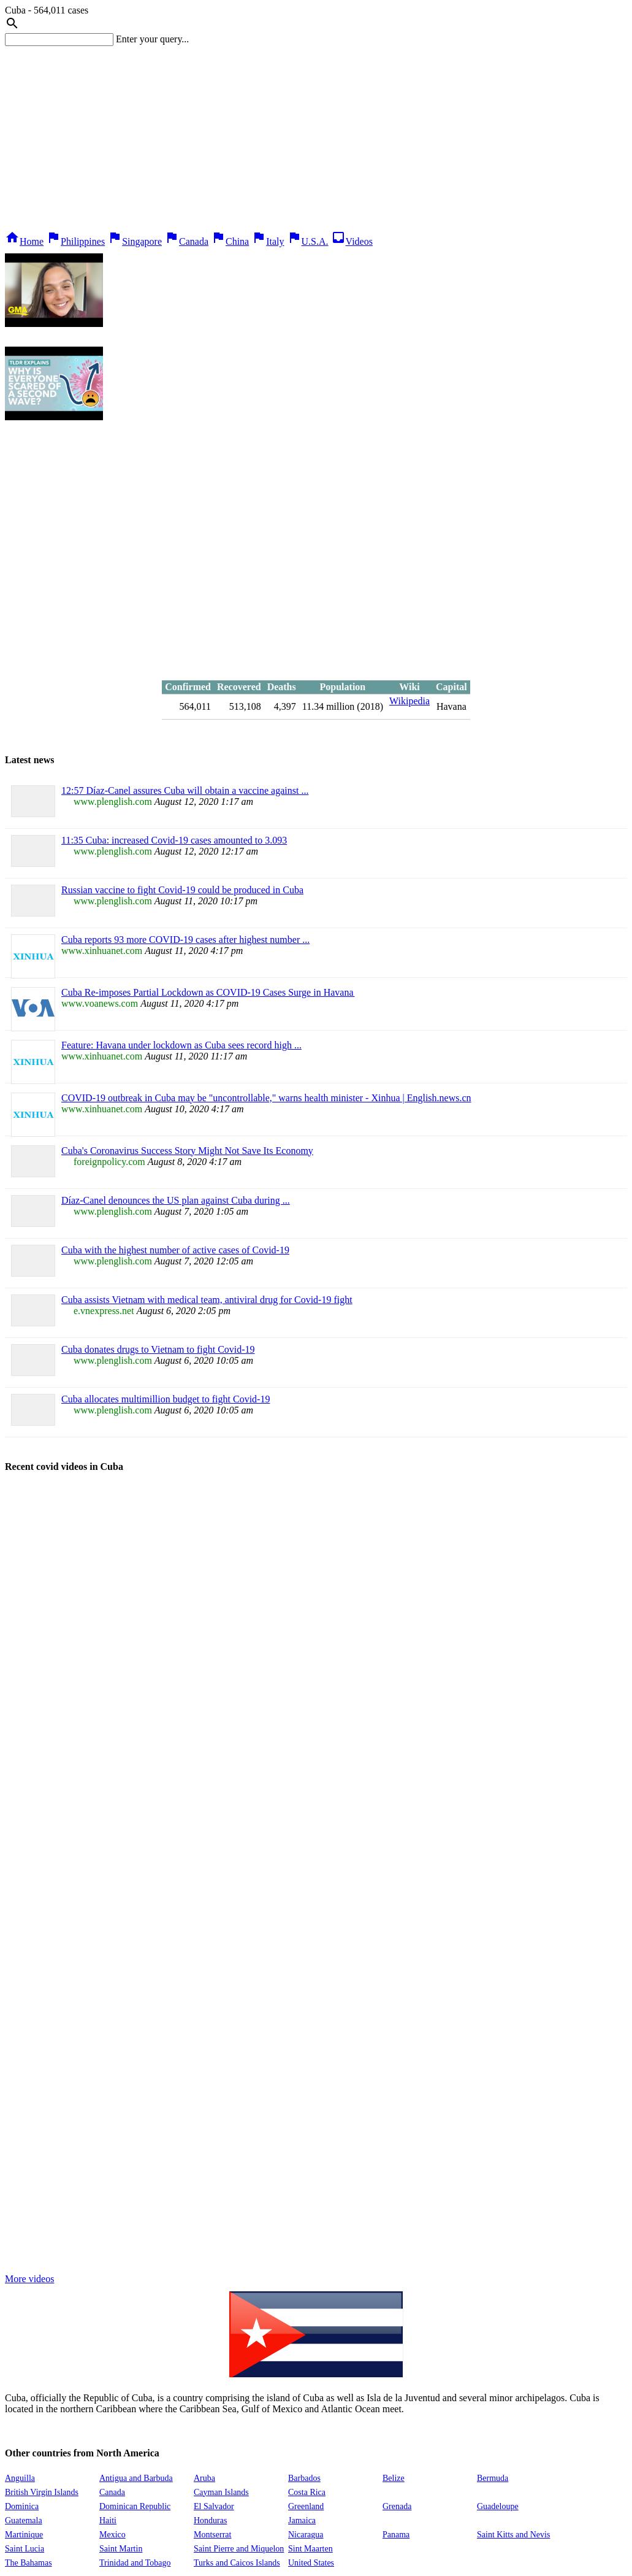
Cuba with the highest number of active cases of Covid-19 (175, 1250)
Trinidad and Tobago (134, 2562)
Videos (352, 241)
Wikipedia (409, 701)
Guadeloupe (498, 2506)
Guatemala (23, 2520)
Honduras (210, 2520)
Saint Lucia (24, 2548)
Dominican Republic (134, 2506)
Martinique (24, 2534)
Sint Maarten (310, 2548)
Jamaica (302, 2520)
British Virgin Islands (41, 2492)
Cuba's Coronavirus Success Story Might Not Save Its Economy (187, 1150)
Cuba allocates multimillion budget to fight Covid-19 (165, 1399)
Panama (396, 2534)
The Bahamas (28, 2562)
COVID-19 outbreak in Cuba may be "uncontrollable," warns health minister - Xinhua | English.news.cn (266, 1098)
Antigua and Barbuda (136, 2478)
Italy (267, 241)
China (230, 241)
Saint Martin (120, 2548)
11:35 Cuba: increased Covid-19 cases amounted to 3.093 (174, 840)
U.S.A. (308, 241)
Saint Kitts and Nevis (513, 2534)
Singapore (134, 241)
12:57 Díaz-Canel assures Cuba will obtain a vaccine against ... (184, 790)
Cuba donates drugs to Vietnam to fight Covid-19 (158, 1349)
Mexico (112, 2534)
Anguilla (20, 2478)
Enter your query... (152, 39)
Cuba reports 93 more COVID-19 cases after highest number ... (185, 939)
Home (24, 241)
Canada (186, 241)
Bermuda (492, 2478)
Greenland (306, 2506)
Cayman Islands (221, 2492)
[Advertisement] (316, 138)
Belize (394, 2478)
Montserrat (212, 2534)
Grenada (397, 2506)
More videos (29, 2279)
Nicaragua (306, 2534)
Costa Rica (307, 2492)
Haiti (107, 2520)
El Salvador (214, 2506)
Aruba (204, 2478)
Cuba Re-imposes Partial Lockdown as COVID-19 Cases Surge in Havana (208, 992)
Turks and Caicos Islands (237, 2562)
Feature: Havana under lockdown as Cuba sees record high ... (181, 1045)
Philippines (75, 241)
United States (311, 2562)
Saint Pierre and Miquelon (239, 2548)
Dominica (22, 2506)
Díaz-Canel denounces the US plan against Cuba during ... (175, 1200)
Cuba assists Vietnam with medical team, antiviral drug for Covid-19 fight (206, 1299)
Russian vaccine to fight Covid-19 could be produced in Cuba (182, 890)
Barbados (304, 2478)
